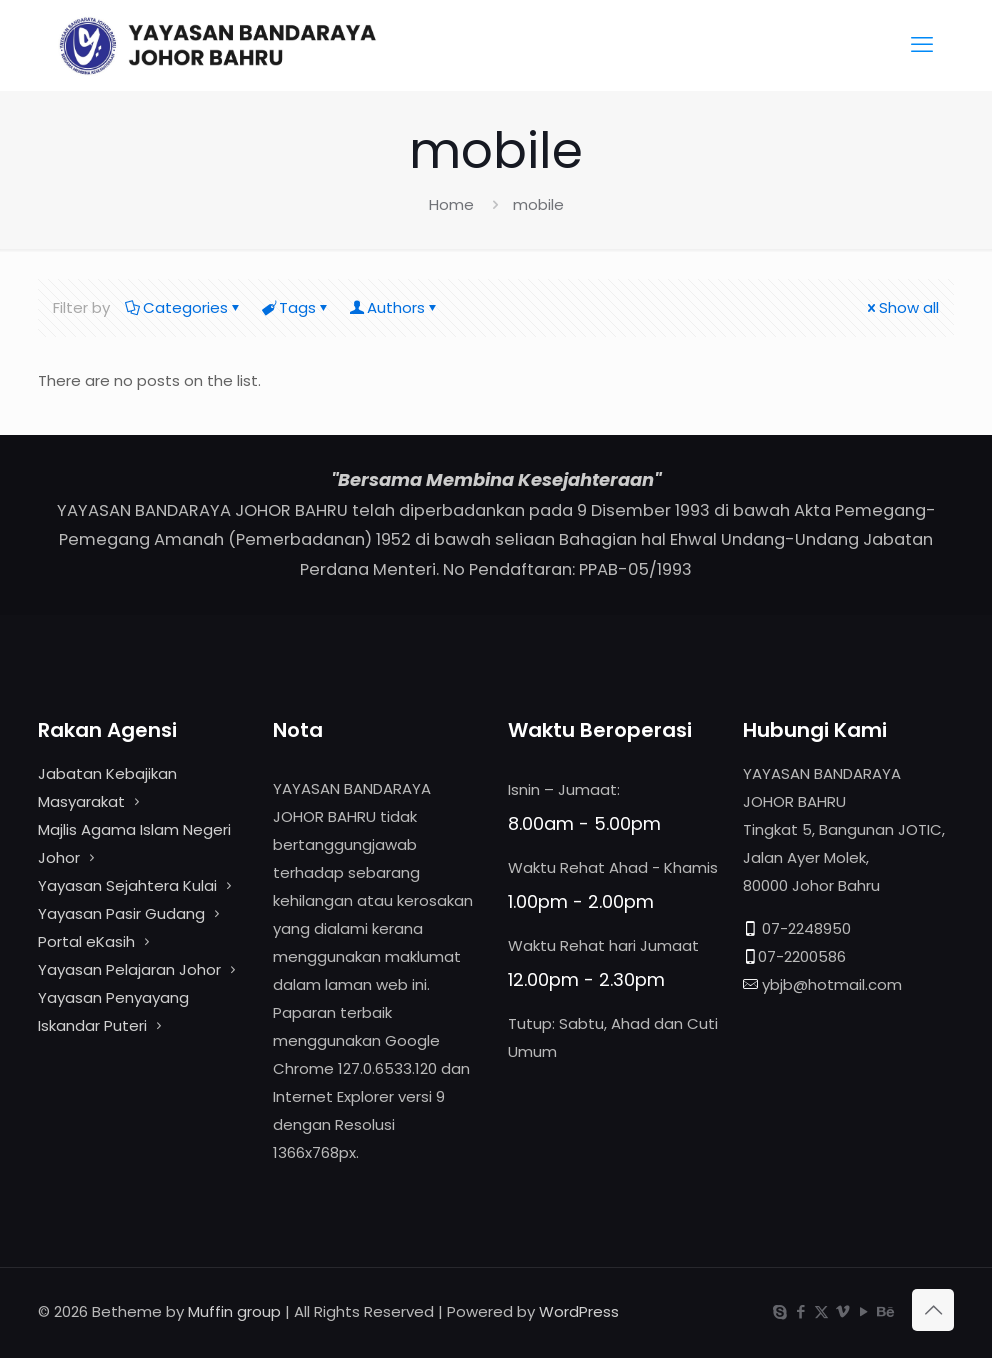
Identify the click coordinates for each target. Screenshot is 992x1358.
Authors (394, 307)
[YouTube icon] (863, 1311)
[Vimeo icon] (842, 1311)
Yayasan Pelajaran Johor (131, 969)
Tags (296, 307)
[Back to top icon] (933, 1310)
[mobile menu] (922, 45)
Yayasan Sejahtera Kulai (129, 885)
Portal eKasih (86, 941)
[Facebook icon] (800, 1311)
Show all (901, 307)
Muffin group (234, 1311)
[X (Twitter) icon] (821, 1311)
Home (451, 204)
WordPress (579, 1311)
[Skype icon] (779, 1311)
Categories (184, 307)
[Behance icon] (884, 1311)
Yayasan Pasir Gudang (121, 913)
